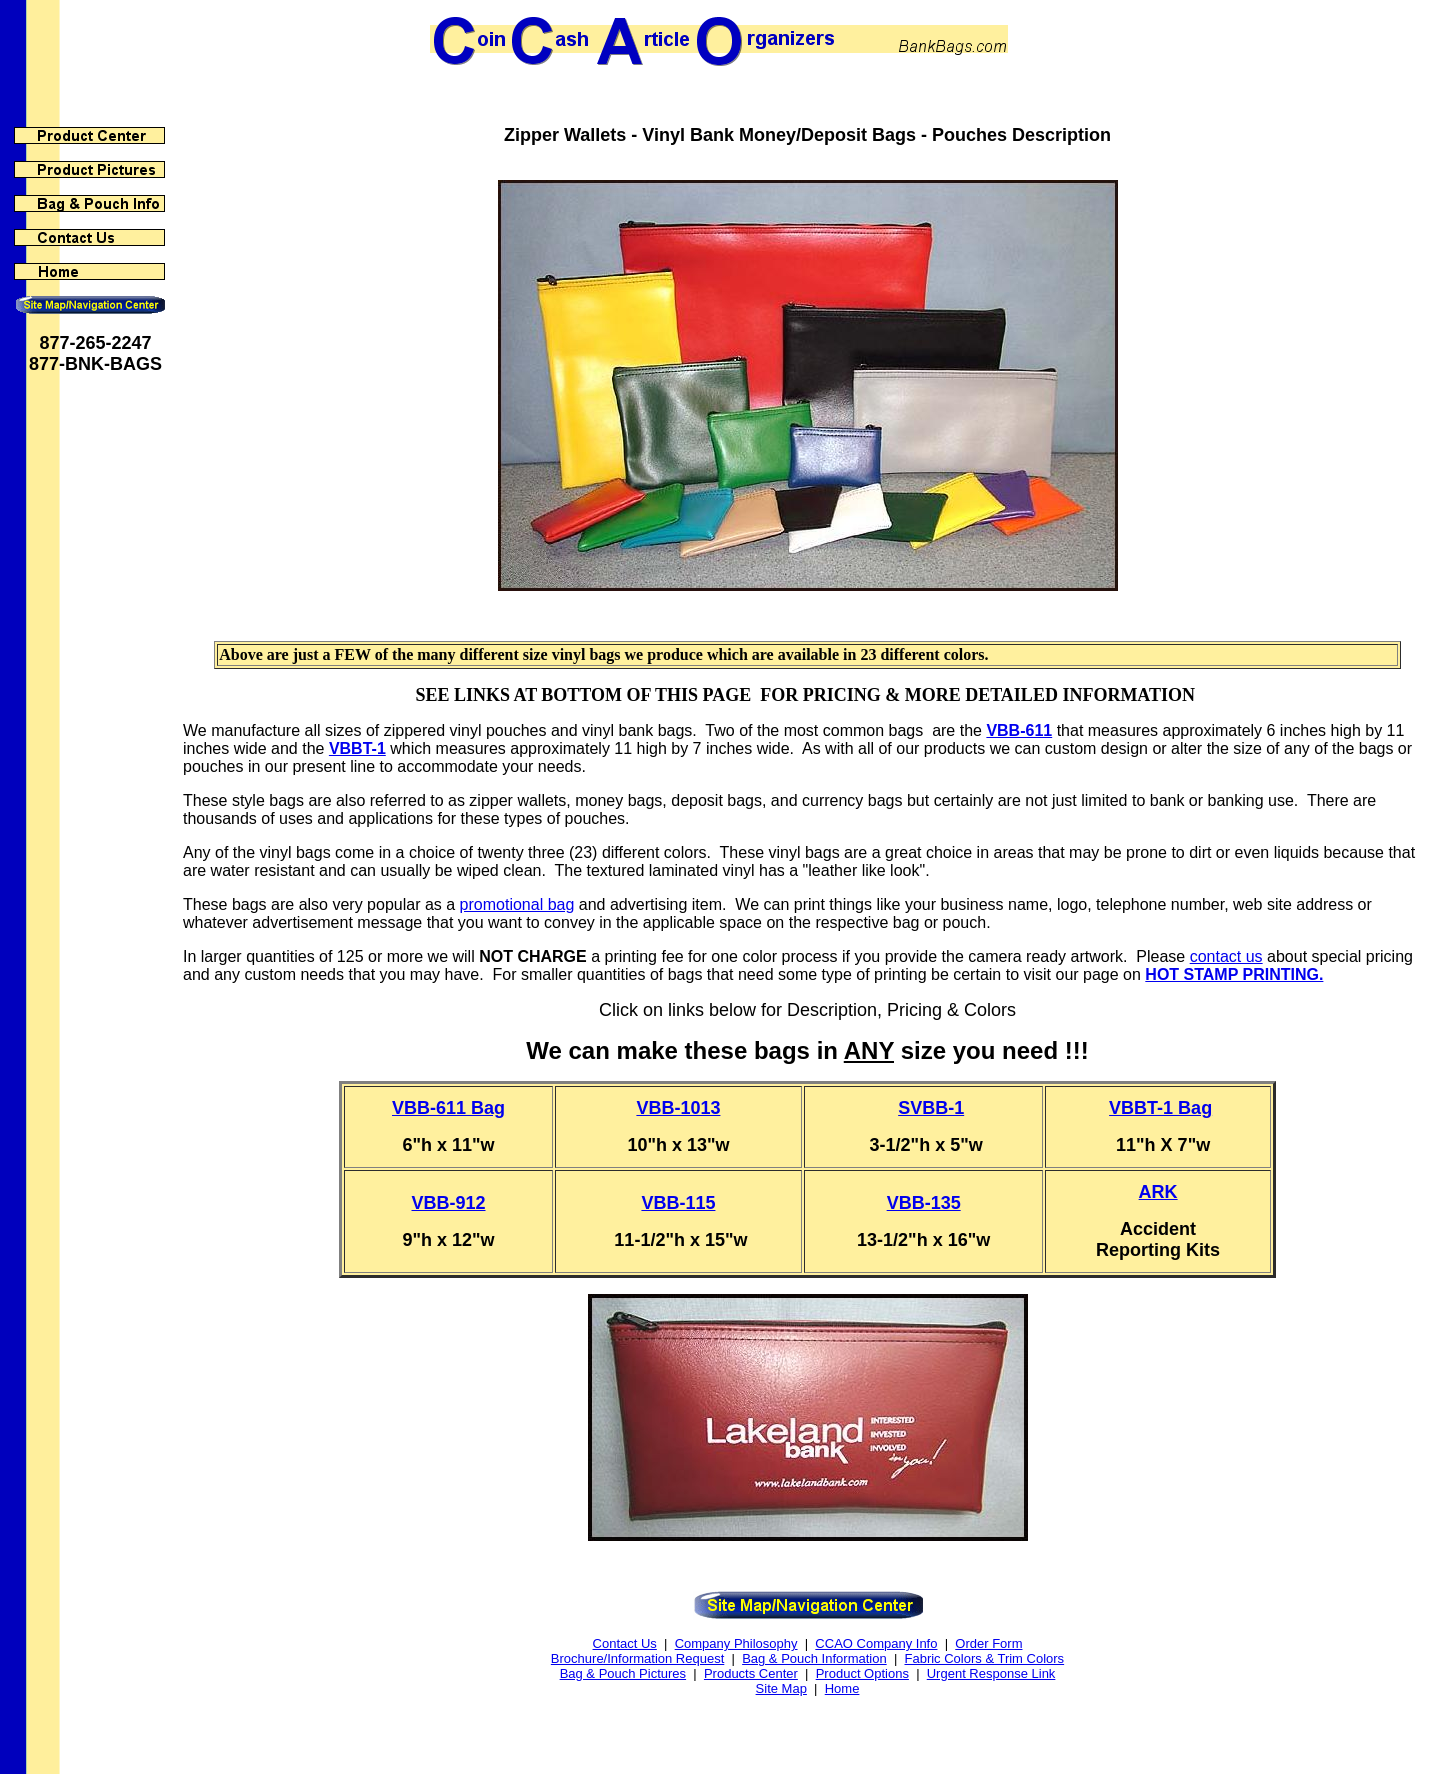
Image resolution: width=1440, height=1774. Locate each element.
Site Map (781, 1688)
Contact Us (625, 1643)
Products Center (751, 1673)
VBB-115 (678, 1203)
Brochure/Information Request (637, 1658)
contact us (1226, 956)
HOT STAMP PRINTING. (1234, 974)
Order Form (988, 1643)
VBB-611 (1019, 730)
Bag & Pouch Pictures (623, 1673)
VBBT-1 (357, 748)
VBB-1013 (678, 1108)
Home (842, 1688)
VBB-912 (449, 1203)
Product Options (862, 1673)
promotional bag (517, 904)
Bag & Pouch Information (814, 1658)
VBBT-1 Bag (1160, 1108)
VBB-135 (924, 1203)
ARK (1158, 1192)
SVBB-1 (931, 1108)
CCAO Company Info (876, 1643)
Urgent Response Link (991, 1673)
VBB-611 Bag (448, 1108)
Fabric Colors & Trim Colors (984, 1658)
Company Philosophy (736, 1643)
